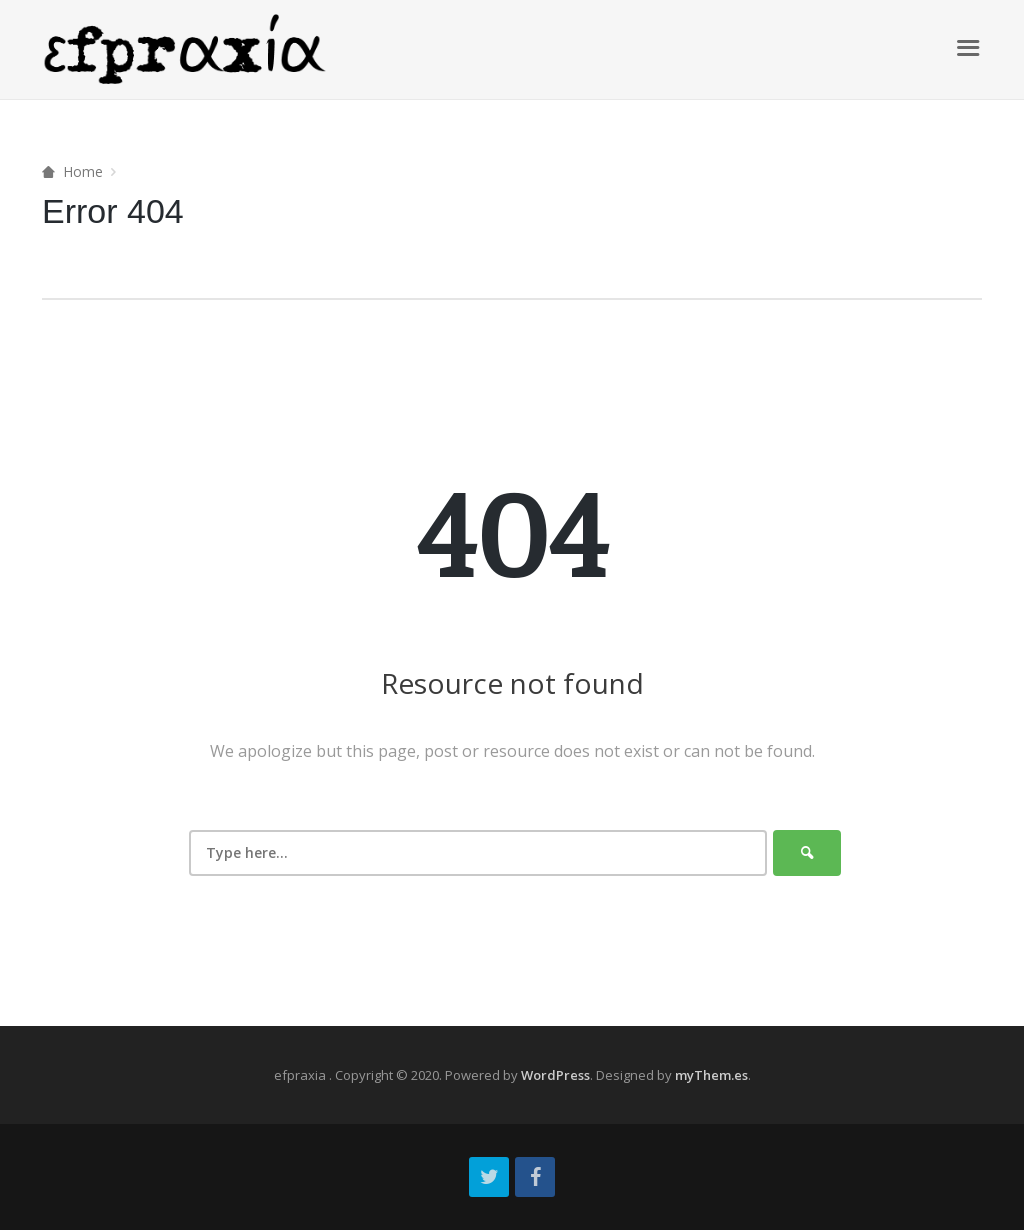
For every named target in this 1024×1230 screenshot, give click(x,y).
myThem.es (711, 1075)
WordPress (555, 1075)
